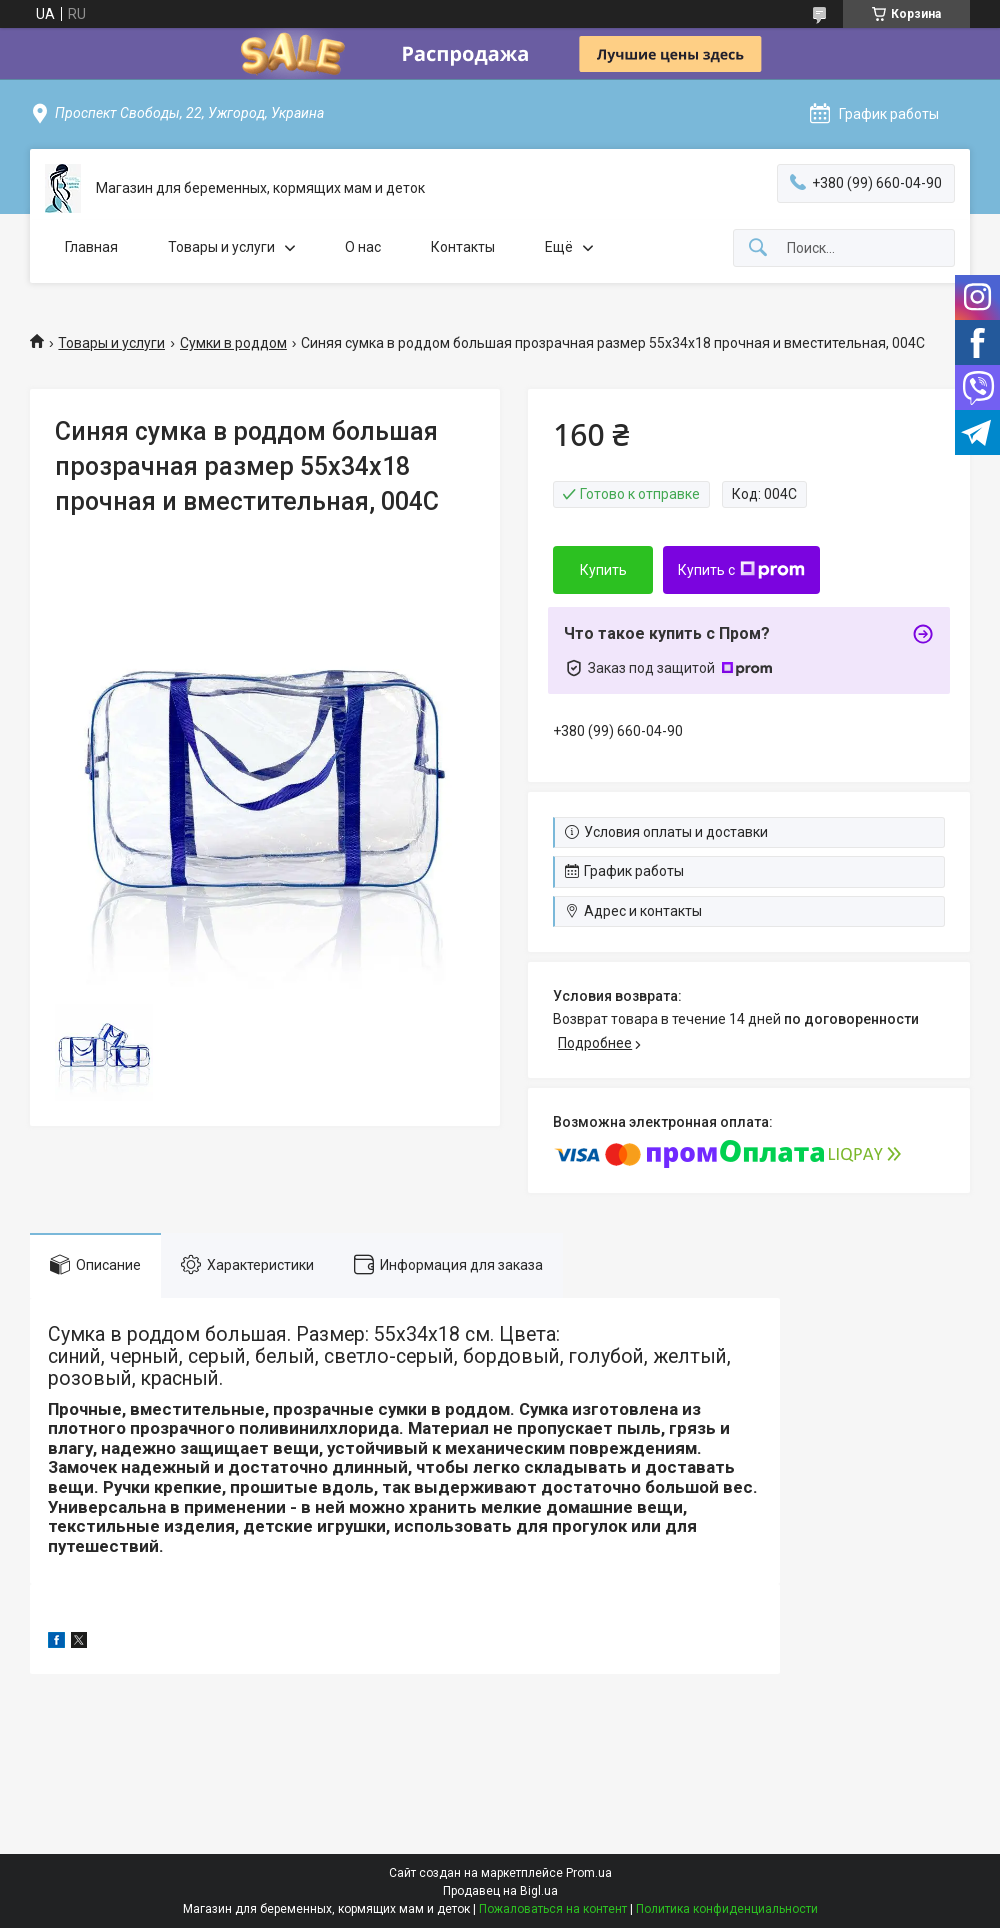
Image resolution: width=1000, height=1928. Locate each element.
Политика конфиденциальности (727, 1909)
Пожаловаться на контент (553, 1909)
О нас (363, 247)
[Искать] (758, 248)
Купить (603, 570)
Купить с (741, 570)
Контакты (463, 247)
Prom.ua (589, 1873)
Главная (91, 247)
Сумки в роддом (233, 343)
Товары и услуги (221, 247)
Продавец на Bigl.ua (500, 1891)
